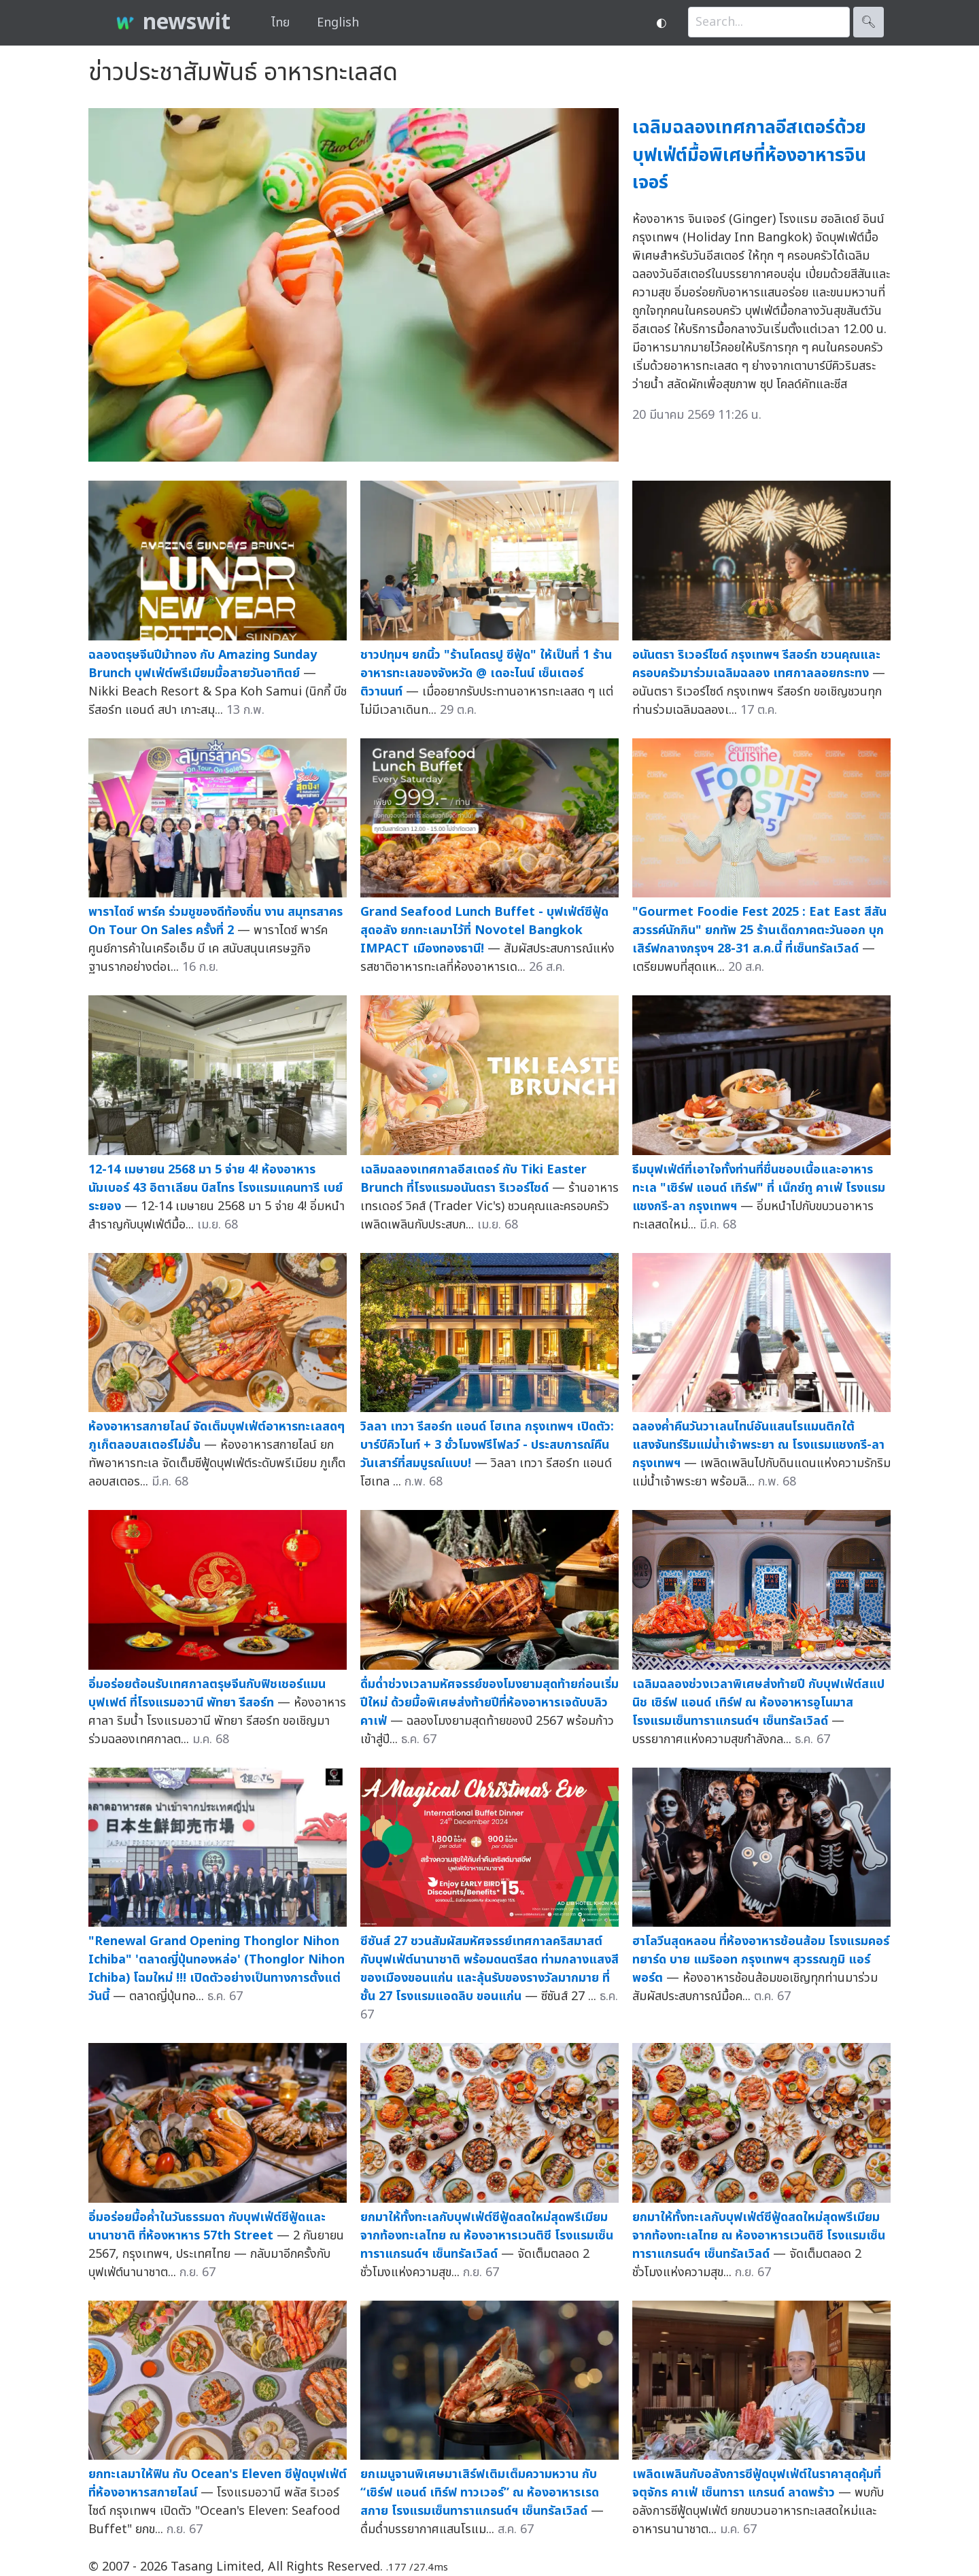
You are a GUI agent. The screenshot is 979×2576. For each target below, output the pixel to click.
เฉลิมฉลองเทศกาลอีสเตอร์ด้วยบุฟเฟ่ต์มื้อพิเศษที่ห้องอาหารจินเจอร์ (749, 155)
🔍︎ (868, 22)
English (338, 23)
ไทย (280, 23)
